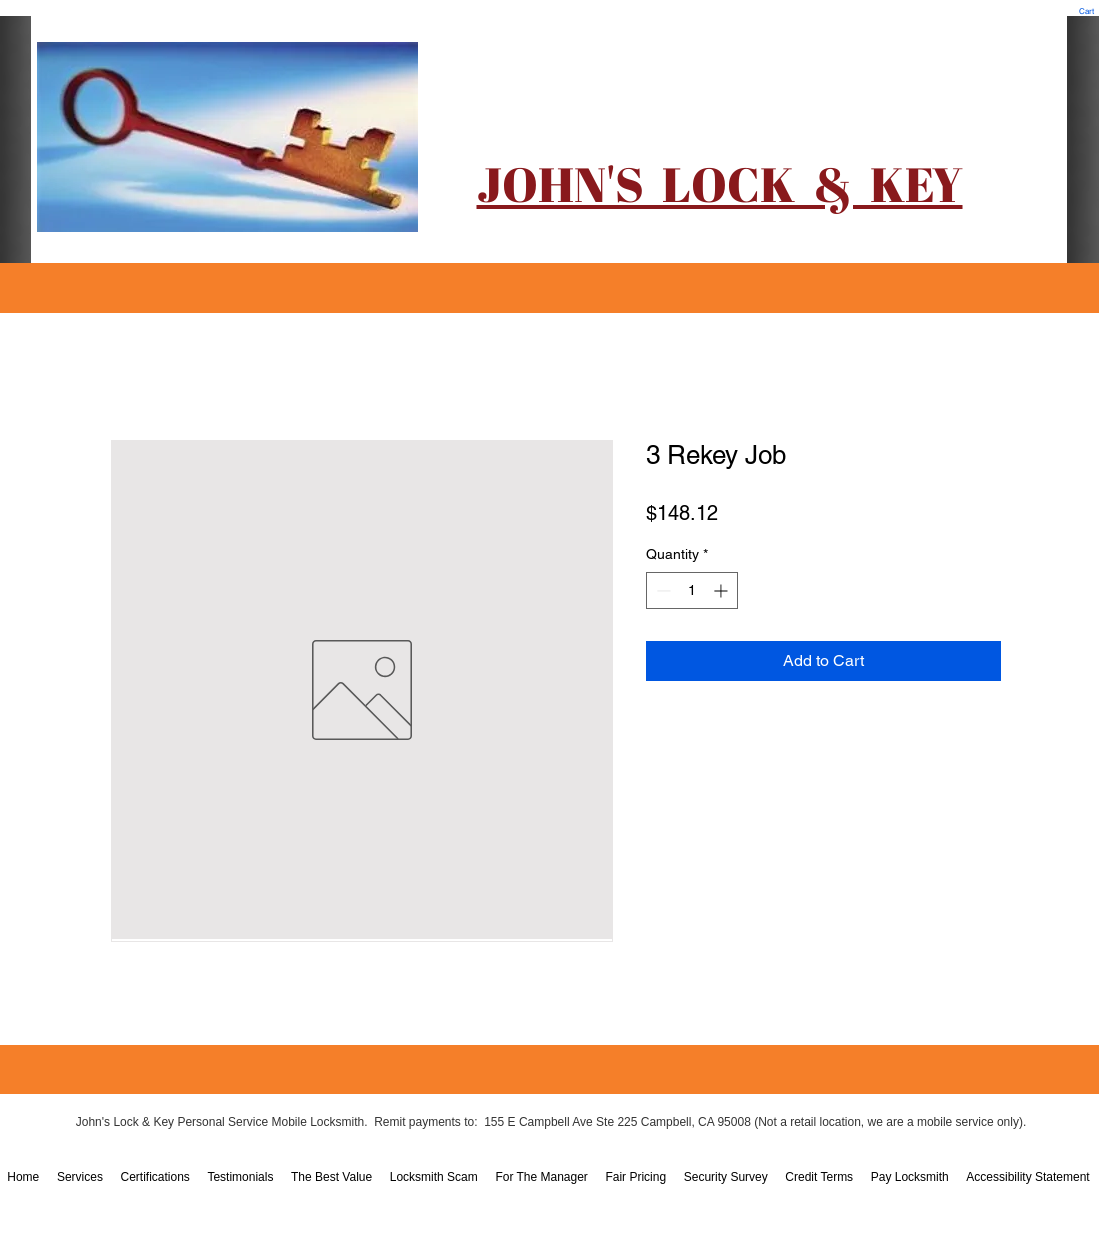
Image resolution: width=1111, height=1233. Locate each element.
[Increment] (722, 590)
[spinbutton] (692, 590)
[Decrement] (661, 590)
